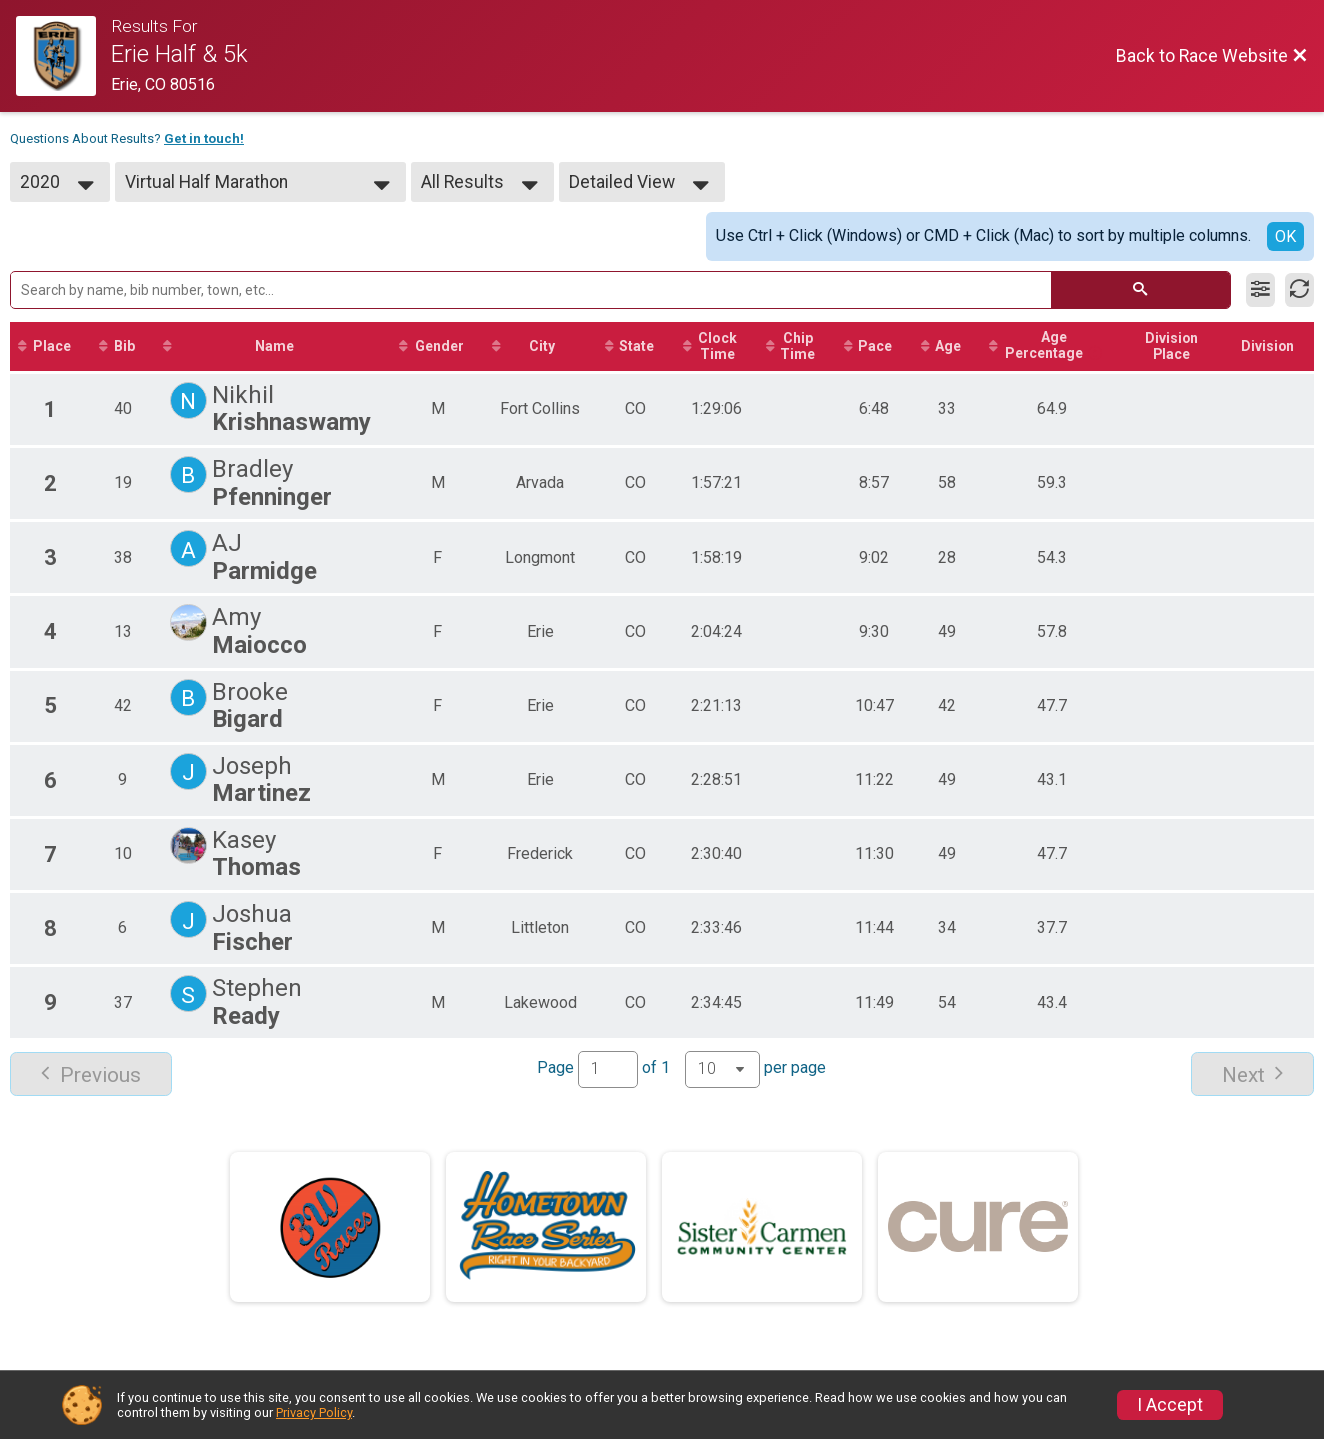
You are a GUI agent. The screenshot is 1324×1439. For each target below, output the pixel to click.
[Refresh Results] (1299, 290)
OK (1285, 236)
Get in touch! (204, 138)
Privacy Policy (314, 1412)
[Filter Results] (1260, 290)
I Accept (1170, 1405)
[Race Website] (63, 56)
